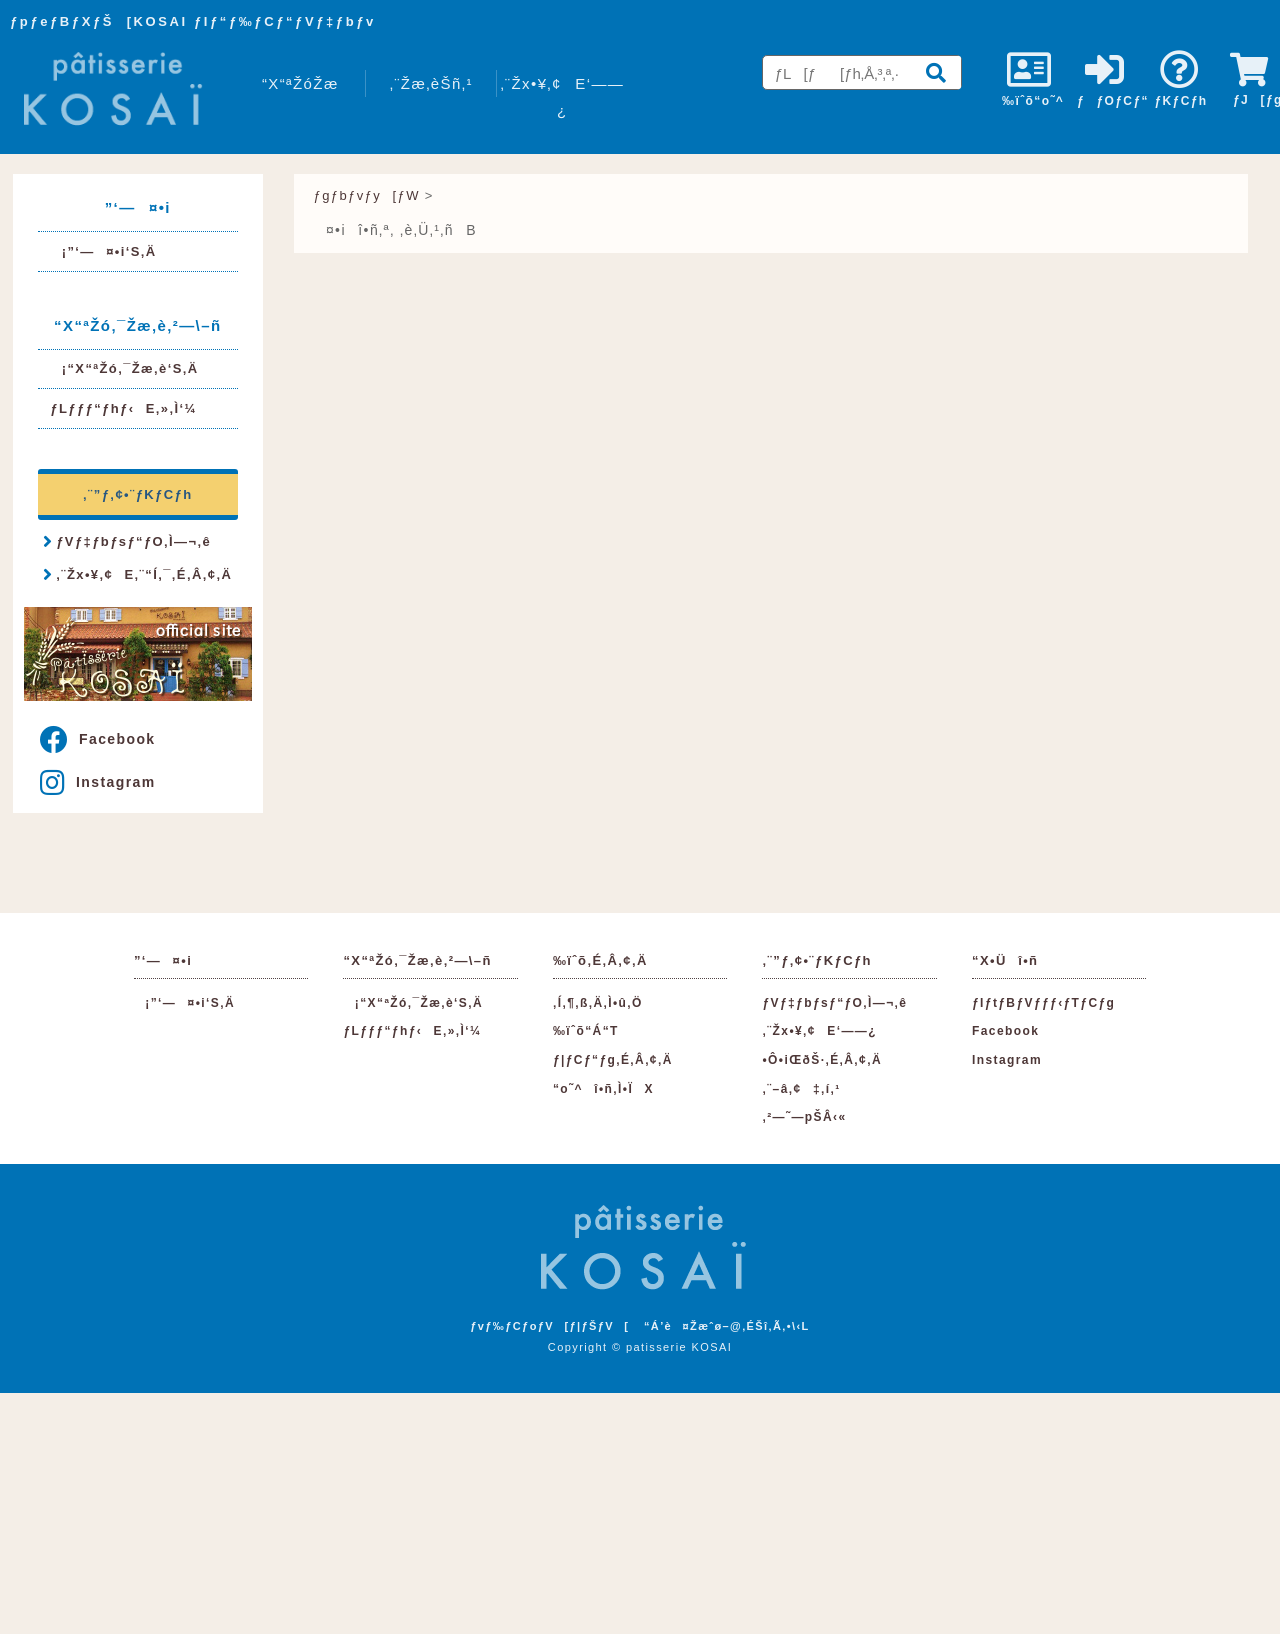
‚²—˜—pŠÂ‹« (804, 1117)
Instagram (98, 782)
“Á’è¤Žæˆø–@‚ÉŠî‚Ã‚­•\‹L (727, 1326)
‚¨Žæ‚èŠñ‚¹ (431, 83)
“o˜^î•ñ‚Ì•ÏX (603, 1089)
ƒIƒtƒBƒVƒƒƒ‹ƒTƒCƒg (1043, 1003)
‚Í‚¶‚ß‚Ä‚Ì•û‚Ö (598, 1003)
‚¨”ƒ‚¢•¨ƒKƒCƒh (137, 494)
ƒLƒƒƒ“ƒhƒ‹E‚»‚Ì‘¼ (123, 408)
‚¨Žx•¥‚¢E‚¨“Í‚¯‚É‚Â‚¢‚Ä (137, 574)
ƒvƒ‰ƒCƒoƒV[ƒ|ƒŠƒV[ (549, 1326)
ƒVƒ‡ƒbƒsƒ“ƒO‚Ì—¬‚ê (127, 541)
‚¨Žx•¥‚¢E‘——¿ (562, 97)
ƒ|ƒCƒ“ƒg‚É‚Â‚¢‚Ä (613, 1060)
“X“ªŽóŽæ (300, 83)
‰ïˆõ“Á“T (586, 1031)
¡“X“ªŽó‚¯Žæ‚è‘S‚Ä (124, 368)
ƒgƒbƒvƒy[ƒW (367, 195)
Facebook (98, 739)
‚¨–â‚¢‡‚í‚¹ (801, 1089)
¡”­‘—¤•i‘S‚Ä (103, 251)
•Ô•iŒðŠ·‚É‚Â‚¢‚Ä (821, 1060)
